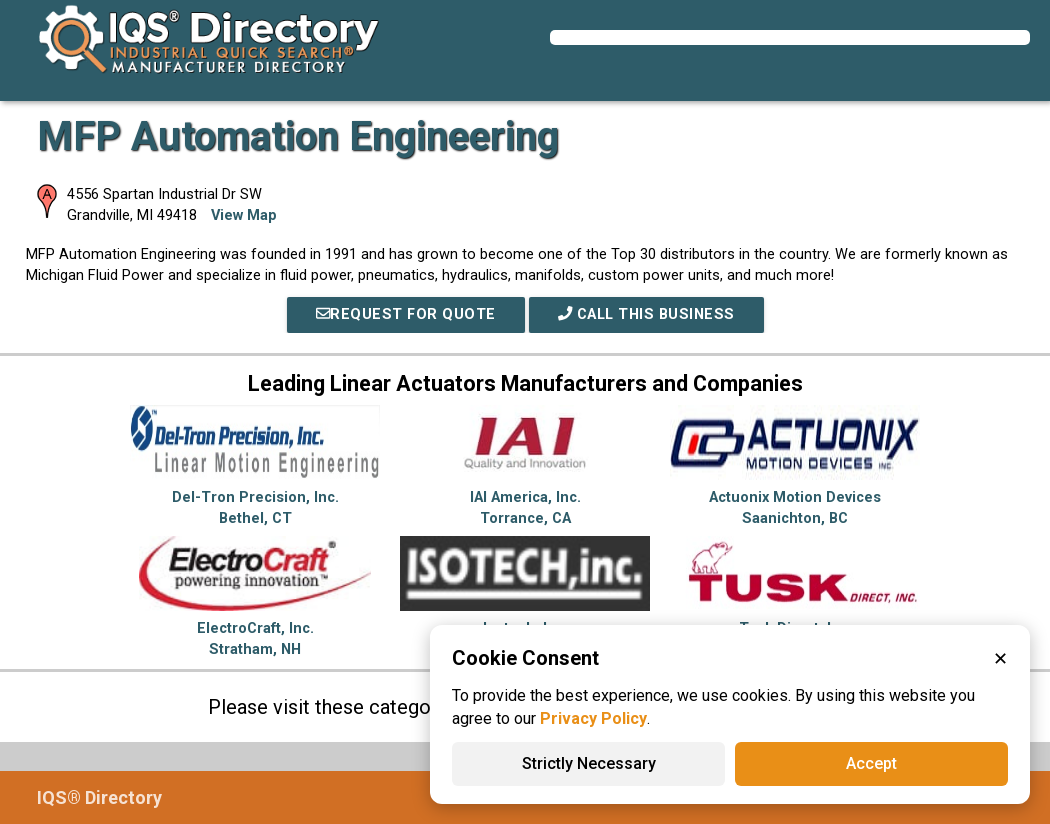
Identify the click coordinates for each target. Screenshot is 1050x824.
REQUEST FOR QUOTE (406, 314)
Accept (871, 763)
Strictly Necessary (589, 763)
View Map (244, 215)
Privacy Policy (593, 718)
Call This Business (646, 314)
